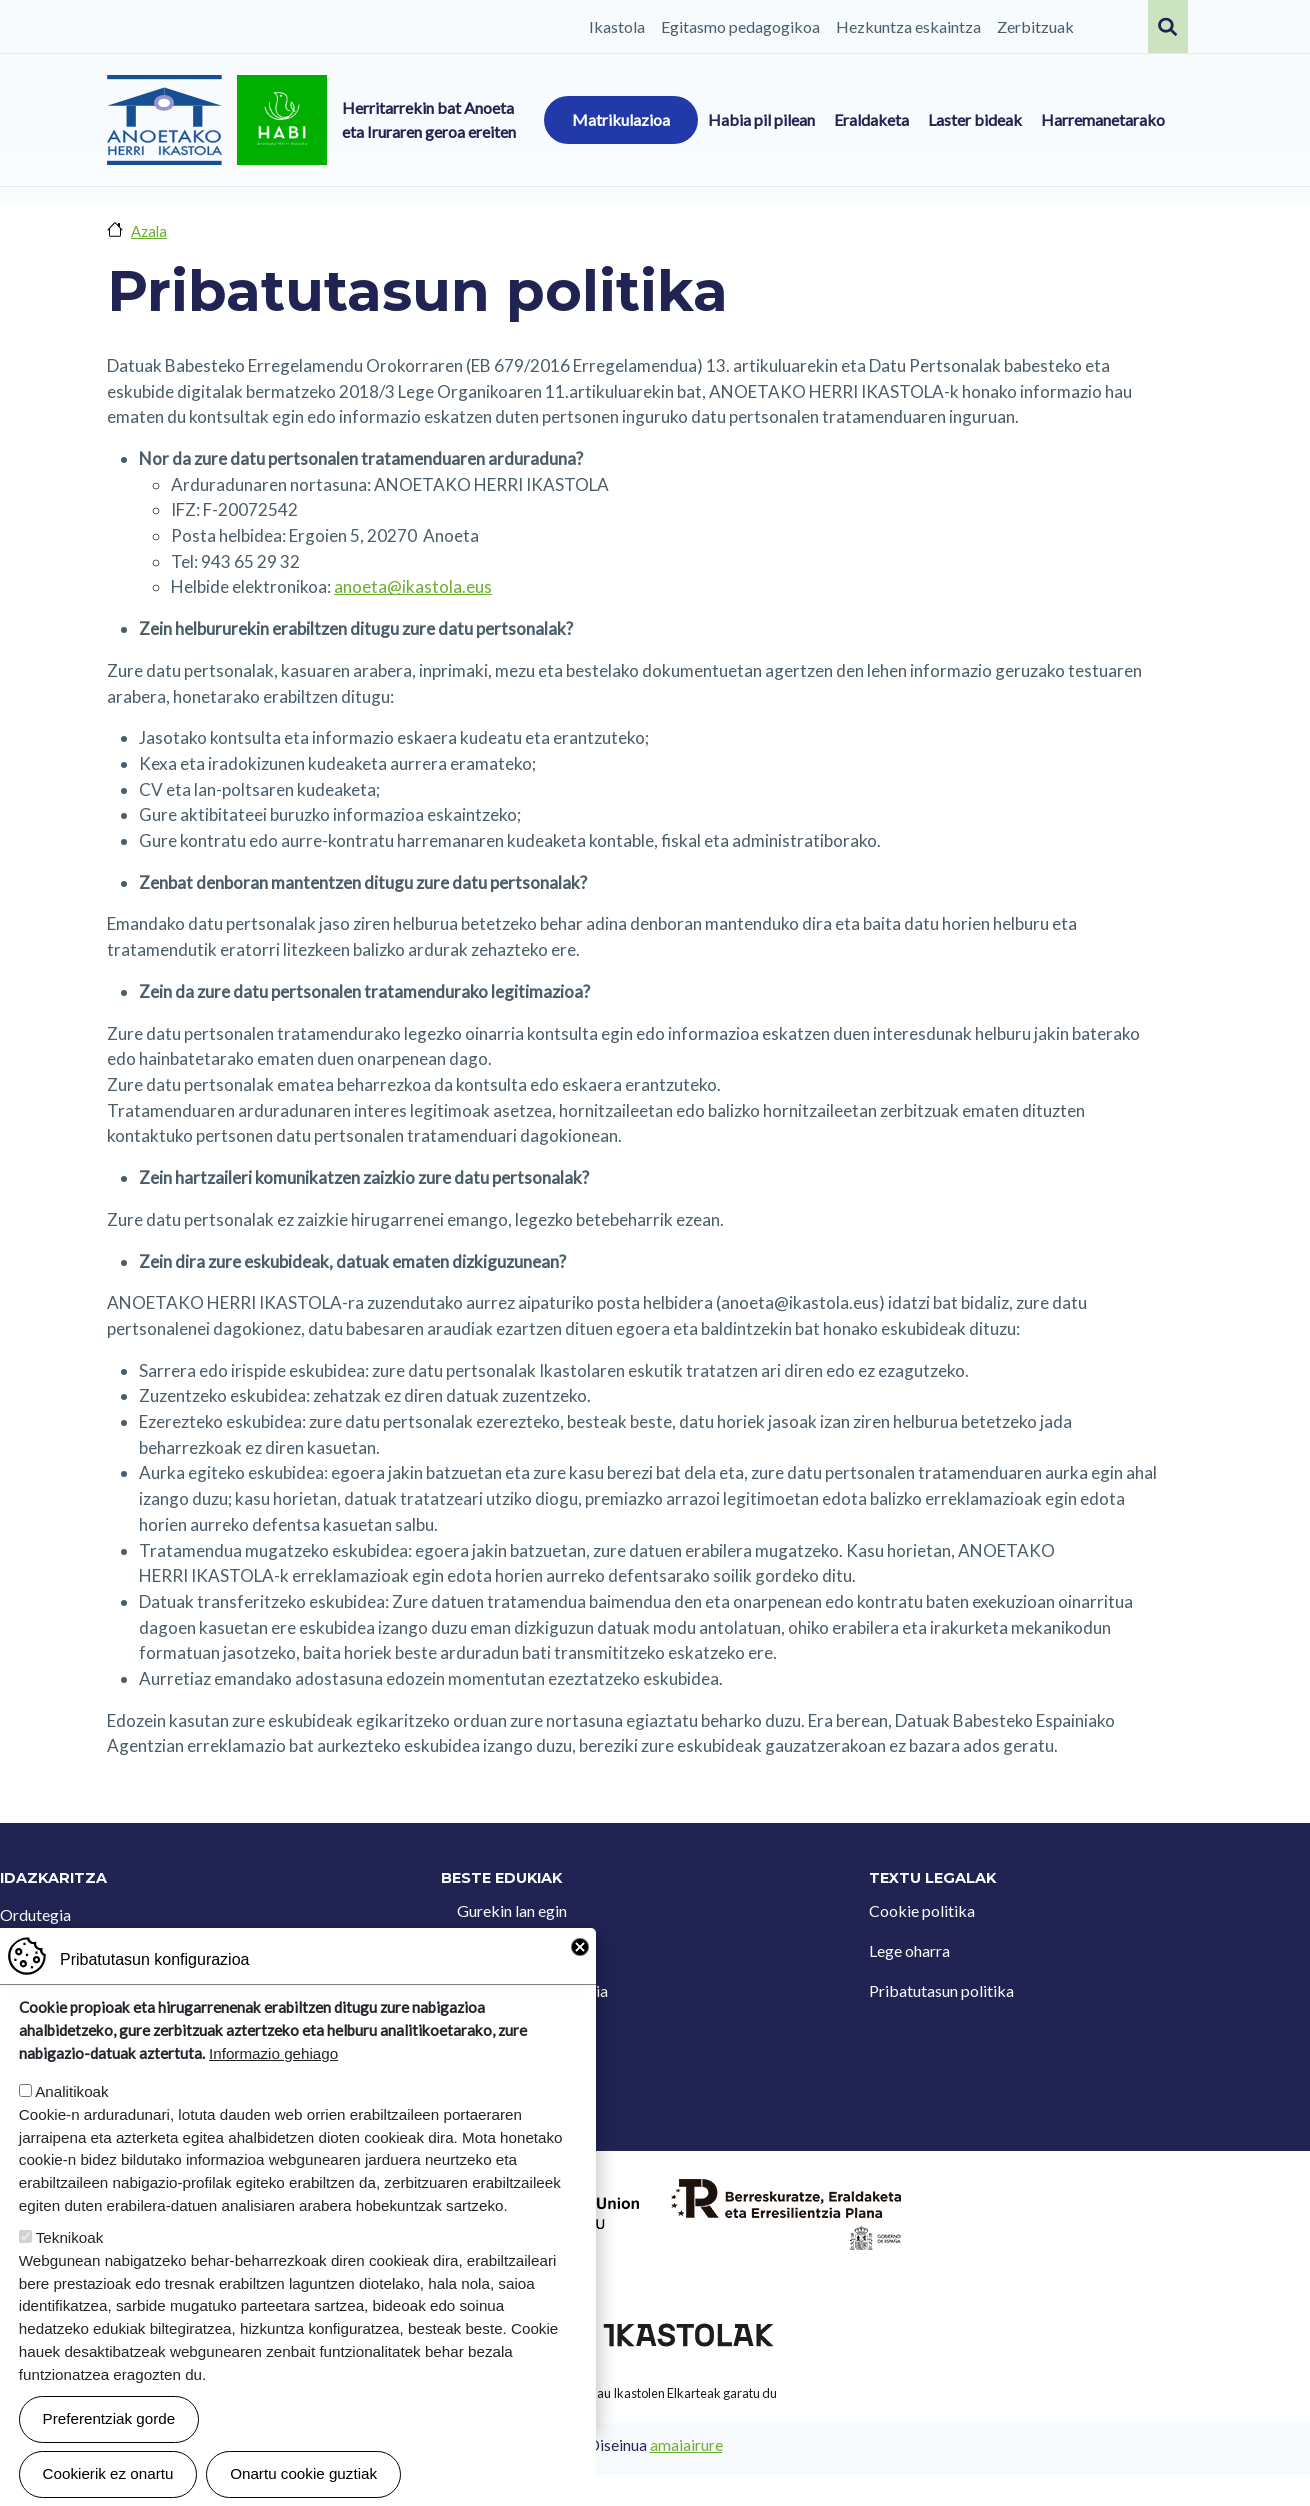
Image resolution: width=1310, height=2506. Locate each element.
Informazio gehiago (273, 2101)
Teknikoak (70, 2285)
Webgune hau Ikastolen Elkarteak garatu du (655, 2393)
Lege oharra (909, 1950)
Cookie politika (922, 1910)
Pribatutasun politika (941, 1990)
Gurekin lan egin (512, 1910)
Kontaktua (493, 1950)
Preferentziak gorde (109, 2466)
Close (580, 1995)
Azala (149, 231)
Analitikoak (71, 2139)
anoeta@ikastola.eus (413, 586)
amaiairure (686, 2445)
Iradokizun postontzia (532, 1990)
